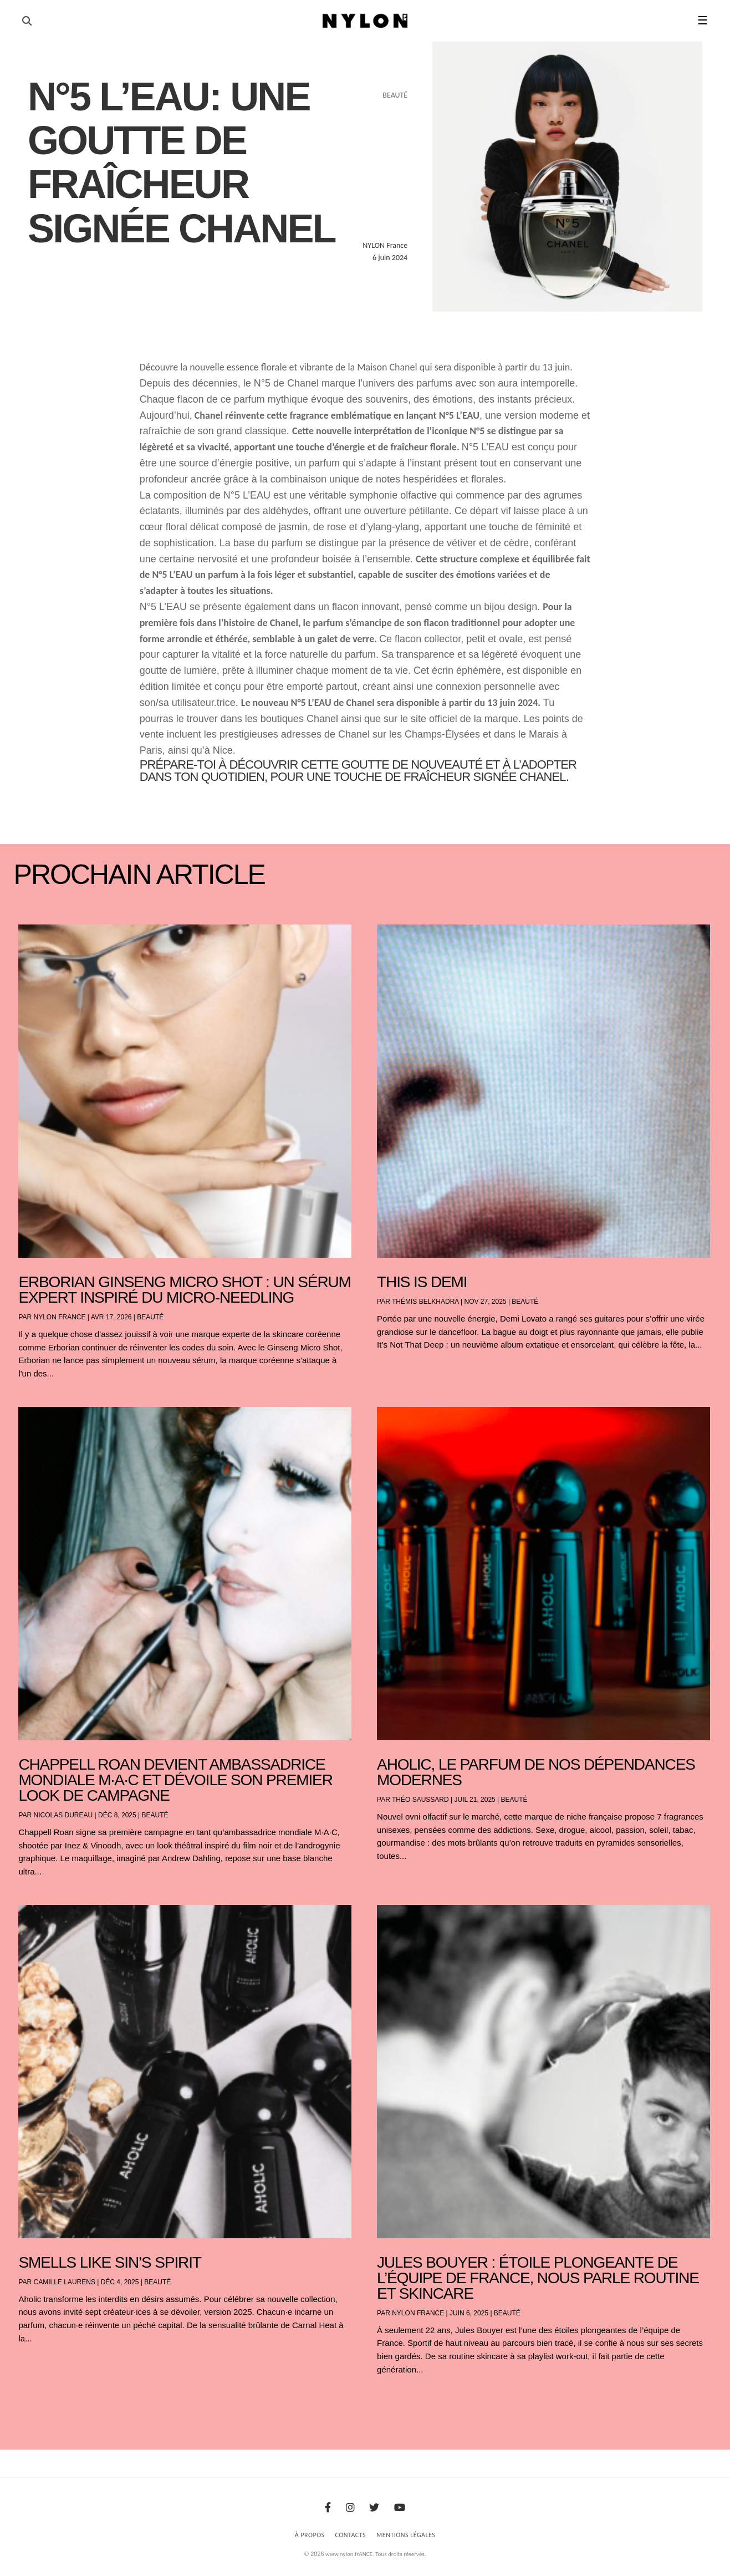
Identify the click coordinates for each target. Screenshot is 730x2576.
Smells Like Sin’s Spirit (109, 2262)
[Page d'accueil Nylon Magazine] (365, 21)
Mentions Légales (405, 2535)
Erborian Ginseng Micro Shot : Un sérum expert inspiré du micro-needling (184, 1289)
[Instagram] (350, 2508)
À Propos (310, 2535)
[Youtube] (399, 2508)
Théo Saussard (420, 1799)
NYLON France (60, 1317)
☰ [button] (702, 20)
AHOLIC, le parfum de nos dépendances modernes (536, 1772)
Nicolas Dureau (63, 1815)
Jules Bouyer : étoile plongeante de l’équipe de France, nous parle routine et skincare (538, 2278)
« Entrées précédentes (39, 2399)
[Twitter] (374, 2508)
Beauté (150, 1317)
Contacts (350, 2535)
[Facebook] (328, 2508)
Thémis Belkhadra (425, 1301)
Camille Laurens (64, 2282)
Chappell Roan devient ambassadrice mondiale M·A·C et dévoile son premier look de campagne (175, 1780)
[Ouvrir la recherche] (27, 21)
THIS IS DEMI (422, 1281)
